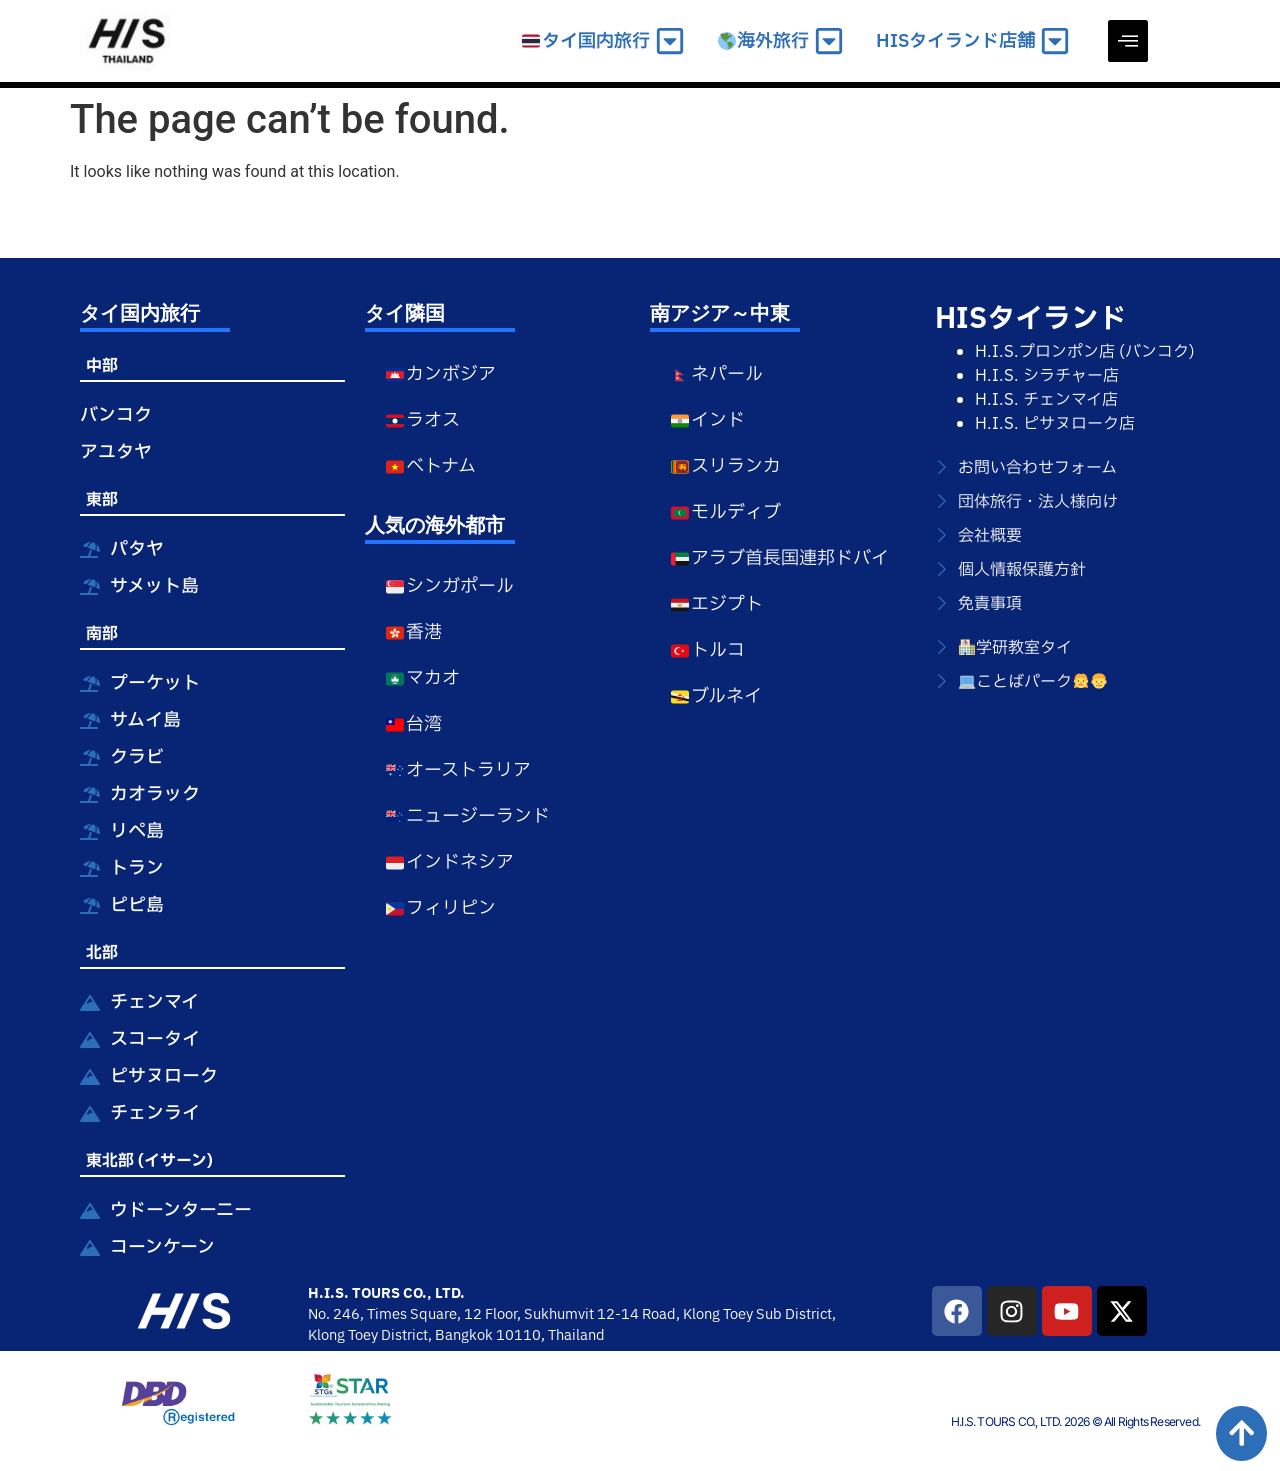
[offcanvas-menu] (1128, 41)
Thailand (576, 1335)
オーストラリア (458, 770)
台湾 (413, 724)
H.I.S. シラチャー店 (1047, 376)
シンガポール (449, 586)
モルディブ (725, 512)
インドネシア (449, 862)
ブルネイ (716, 696)
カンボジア (440, 374)
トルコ (707, 650)
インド (707, 420)
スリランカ (725, 466)
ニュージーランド (467, 816)
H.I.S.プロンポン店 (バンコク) (1085, 352)
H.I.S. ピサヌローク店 (1055, 424)
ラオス (422, 420)
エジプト (716, 604)
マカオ (422, 678)
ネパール (716, 374)
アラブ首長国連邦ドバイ (779, 558)
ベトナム (430, 466)
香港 (413, 632)
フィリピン (440, 908)
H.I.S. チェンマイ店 (1046, 400)
